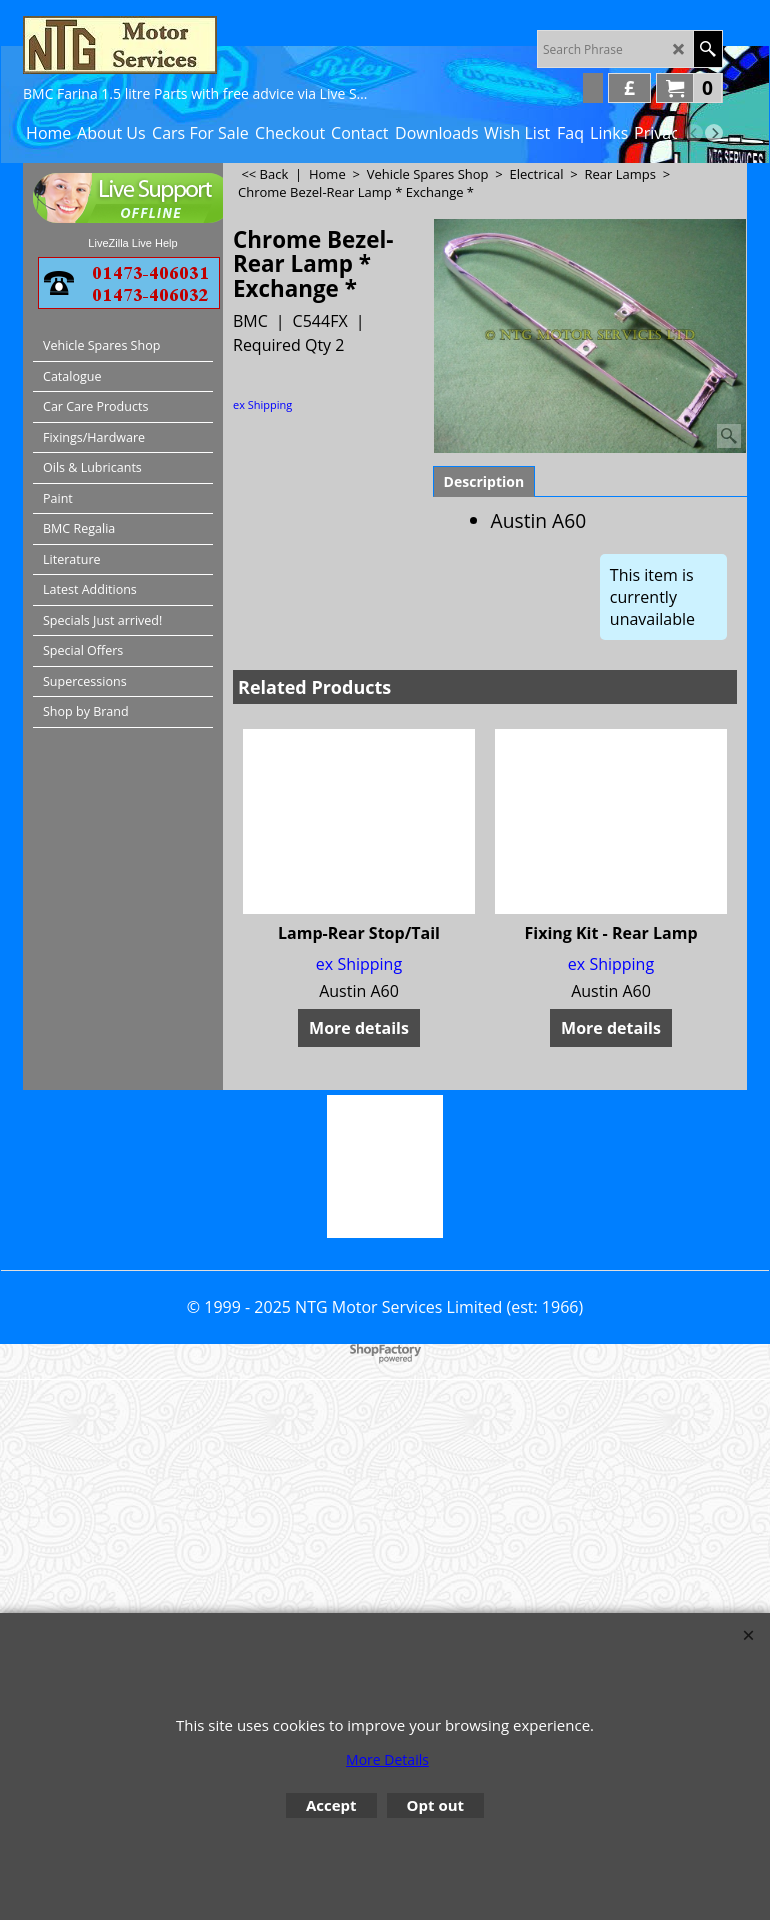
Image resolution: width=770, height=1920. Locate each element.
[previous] (694, 133)
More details (359, 1028)
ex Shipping (262, 404)
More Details (387, 1759)
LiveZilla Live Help (132, 243)
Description (484, 481)
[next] (714, 133)
